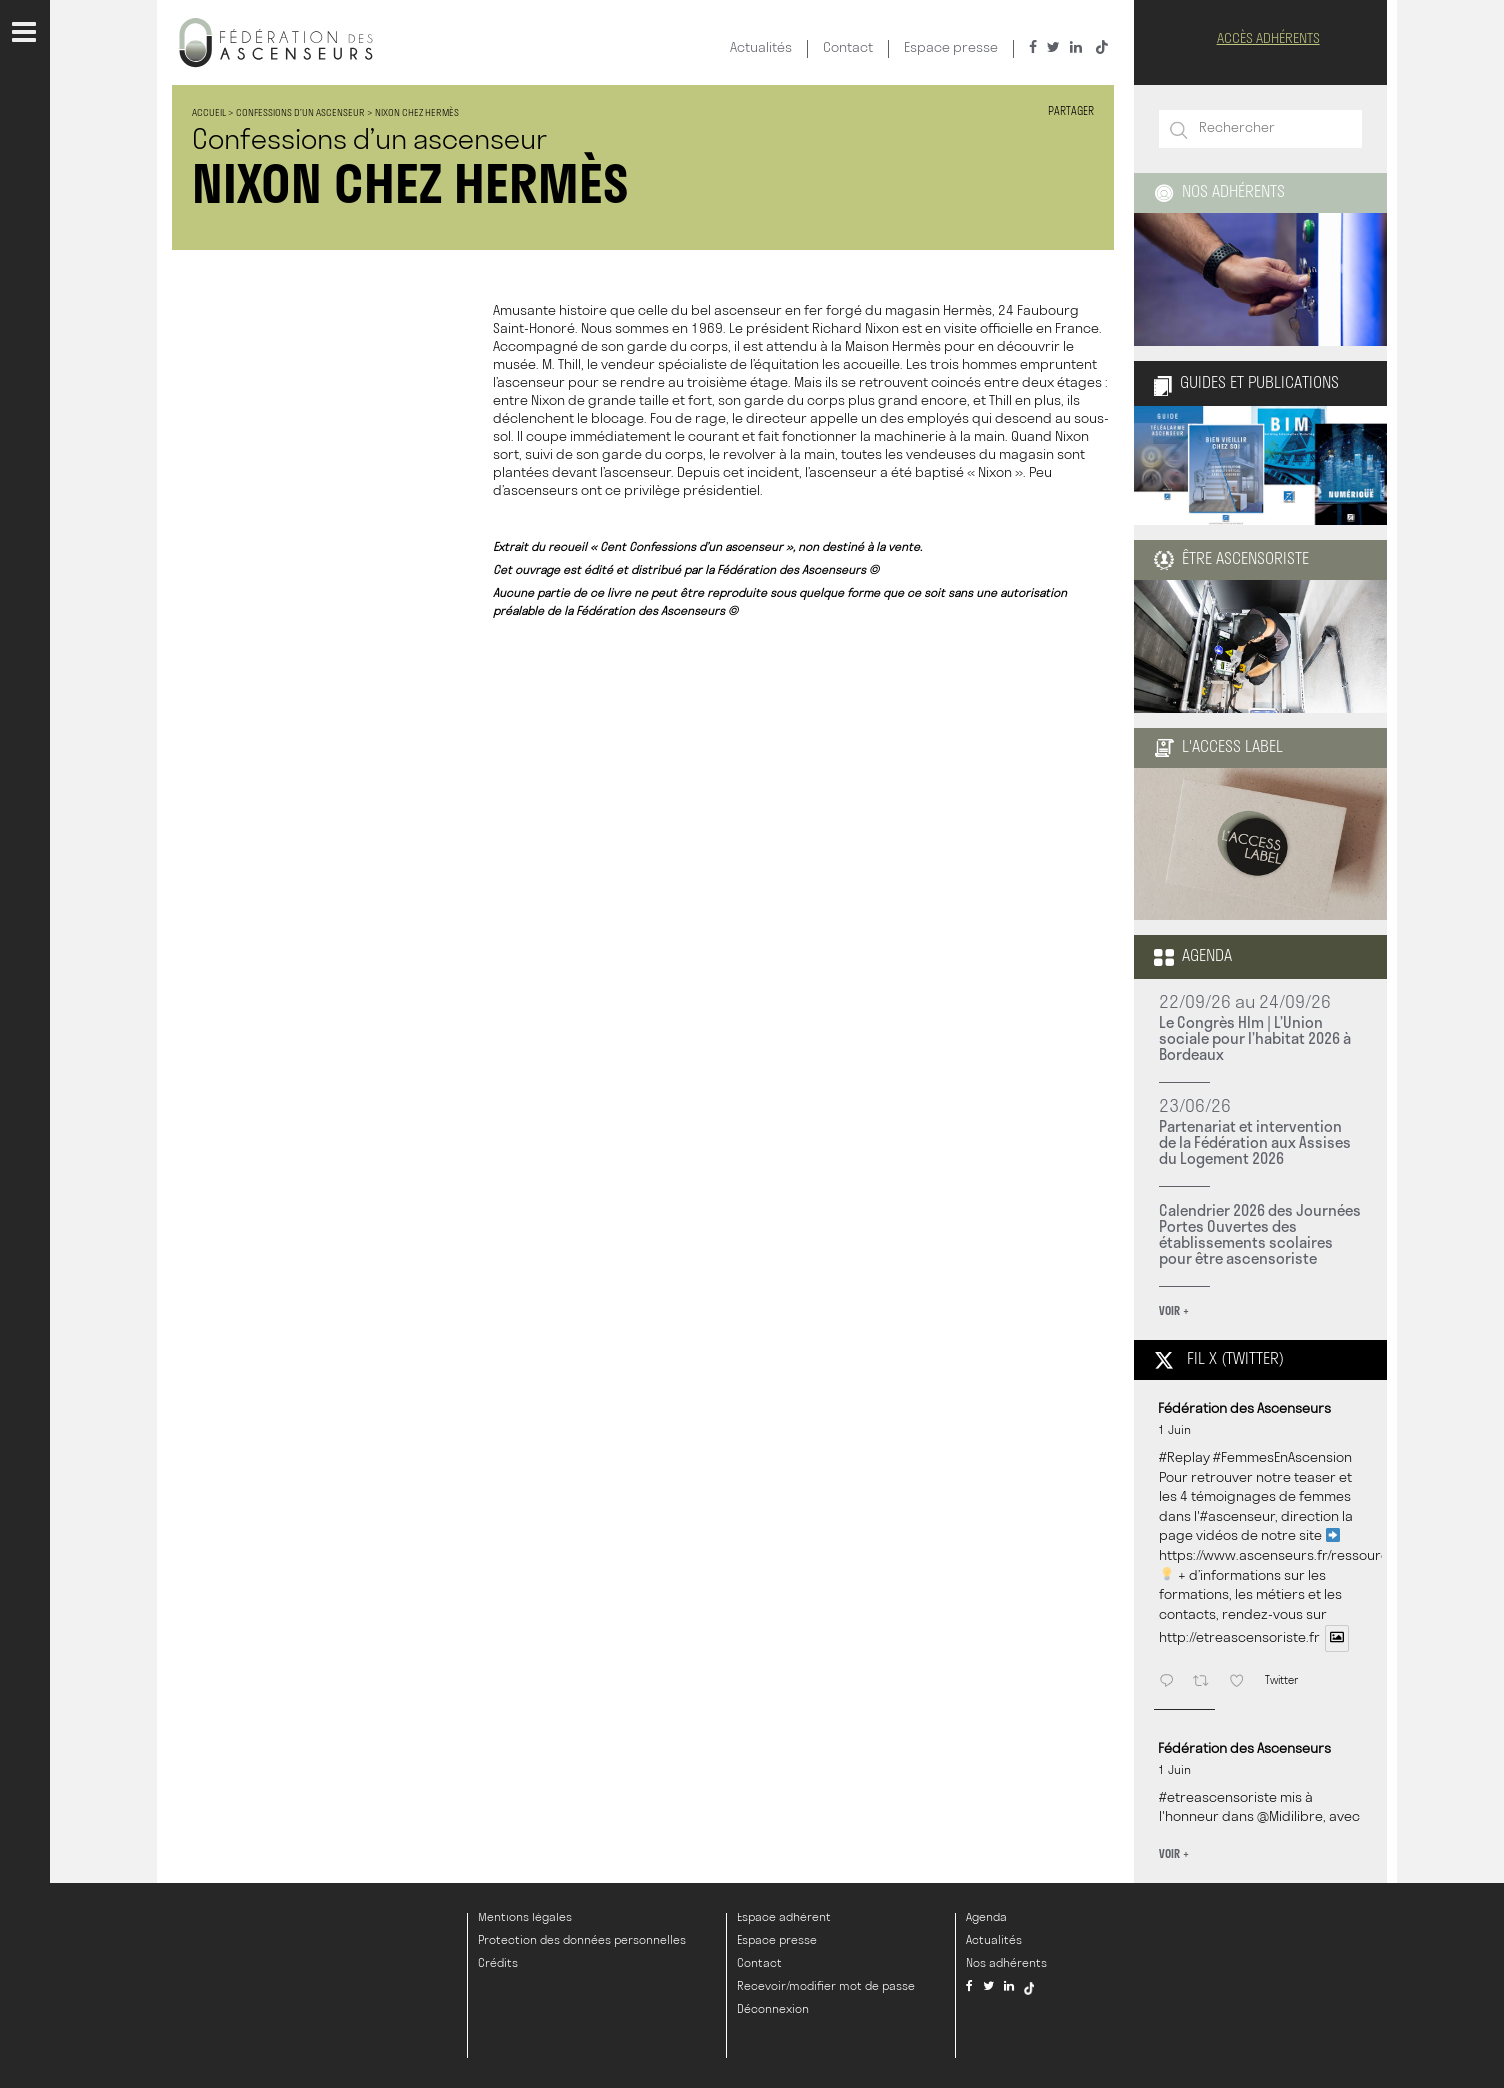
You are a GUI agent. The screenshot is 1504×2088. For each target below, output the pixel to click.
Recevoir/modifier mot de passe (826, 1987)
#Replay (1184, 1458)
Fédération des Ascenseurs (1244, 1409)
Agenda (1193, 957)
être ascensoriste (1231, 560)
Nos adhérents (1219, 193)
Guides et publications (1246, 383)
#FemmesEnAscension (1282, 1458)
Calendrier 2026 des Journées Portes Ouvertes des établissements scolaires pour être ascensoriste (1260, 1234)
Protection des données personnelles (582, 1941)
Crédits (498, 1964)
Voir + (1174, 1310)
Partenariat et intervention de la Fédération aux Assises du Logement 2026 (1255, 1142)
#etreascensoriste (1218, 1798)
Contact (848, 48)
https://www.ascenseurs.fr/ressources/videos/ (1307, 1556)
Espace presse (951, 48)
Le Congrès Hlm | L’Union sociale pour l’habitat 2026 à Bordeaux (1255, 1038)
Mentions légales (525, 1918)
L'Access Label (1218, 748)
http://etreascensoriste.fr (1239, 1639)
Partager (1071, 112)
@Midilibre (1290, 1817)
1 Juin (1174, 1431)
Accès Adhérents (1268, 39)
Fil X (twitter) (1219, 1360)
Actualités (761, 48)
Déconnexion (773, 2010)
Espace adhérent (784, 1918)
